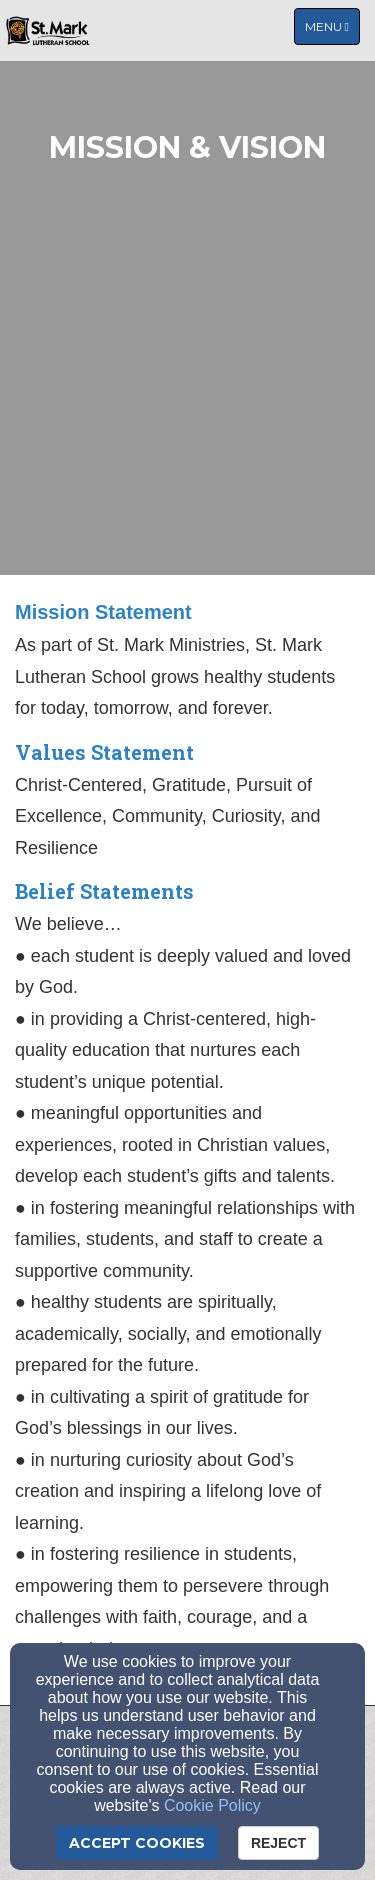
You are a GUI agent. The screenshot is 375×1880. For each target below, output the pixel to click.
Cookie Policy (212, 1805)
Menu (332, 25)
